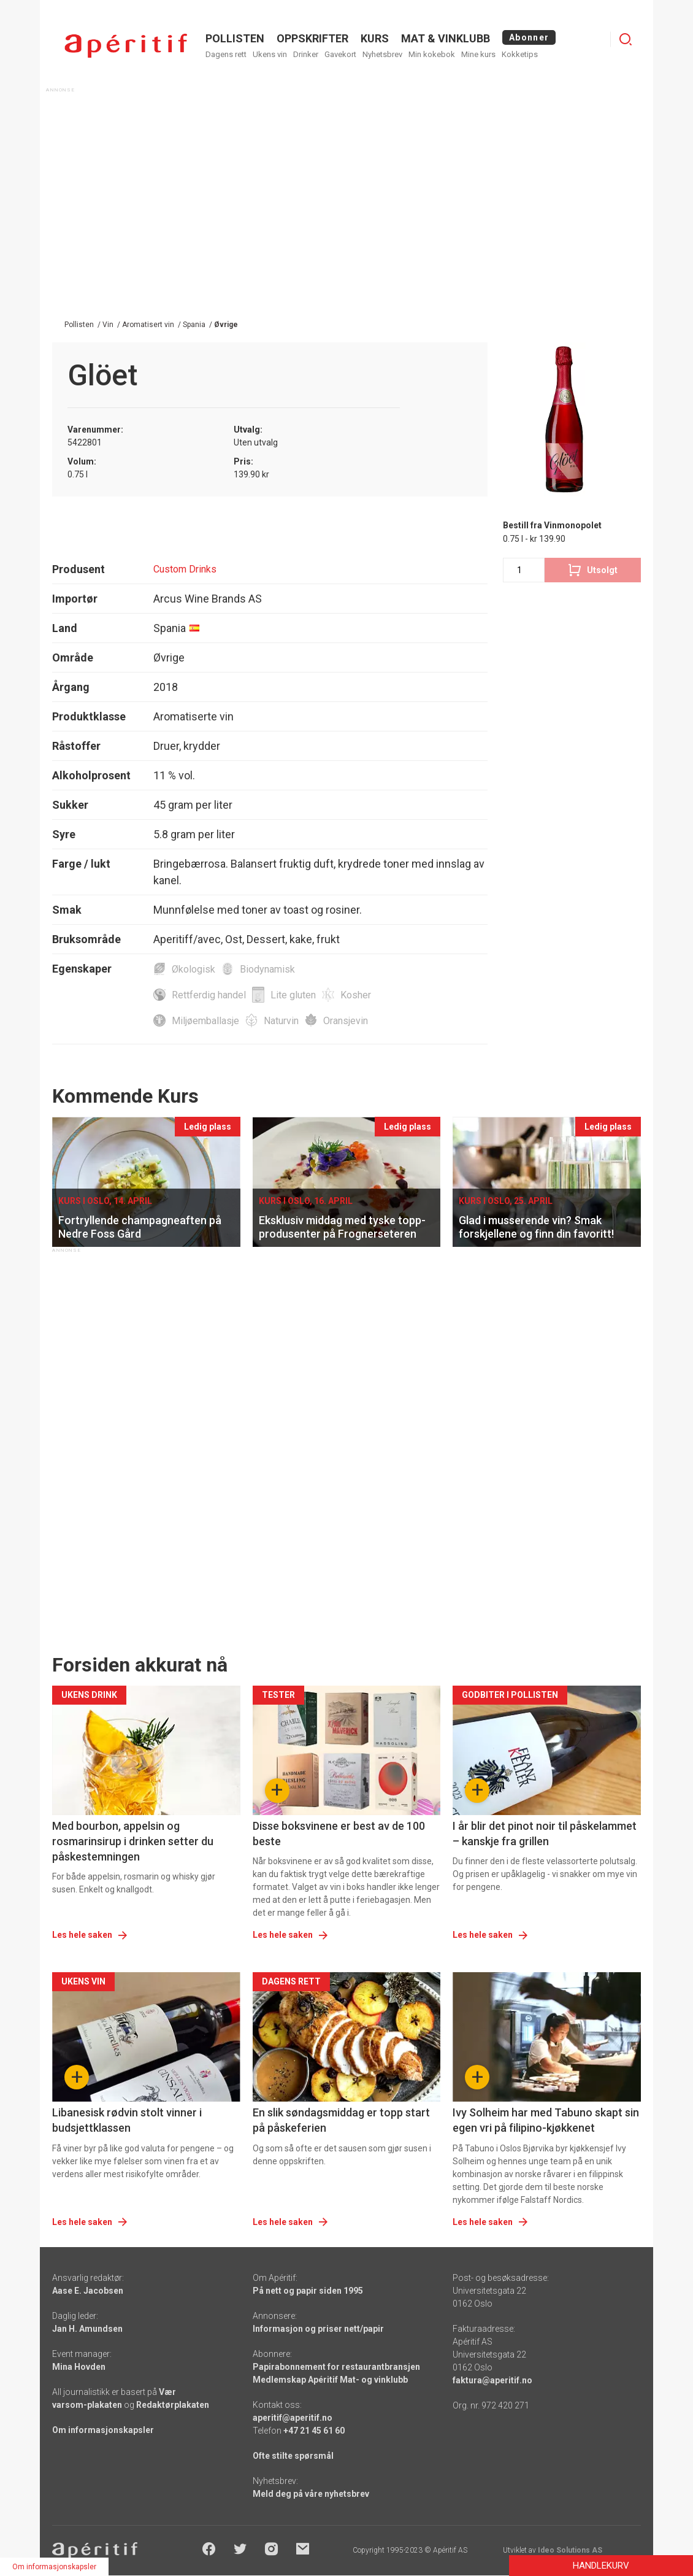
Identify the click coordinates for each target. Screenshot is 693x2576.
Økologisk (193, 969)
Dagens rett (226, 54)
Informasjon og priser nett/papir (318, 2329)
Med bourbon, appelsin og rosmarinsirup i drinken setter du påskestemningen (132, 1841)
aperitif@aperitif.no (292, 2418)
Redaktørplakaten (172, 2405)
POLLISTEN (234, 38)
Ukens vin (270, 54)
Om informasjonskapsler (103, 2430)
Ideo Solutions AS (570, 2550)
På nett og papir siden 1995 (308, 2291)
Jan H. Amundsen (87, 2329)
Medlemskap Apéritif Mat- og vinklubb (330, 2380)
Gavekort (340, 54)
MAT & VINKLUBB (445, 38)
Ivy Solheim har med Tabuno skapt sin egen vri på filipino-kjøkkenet (546, 2120)
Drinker (305, 54)
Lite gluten (293, 995)
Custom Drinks (184, 569)
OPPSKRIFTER (312, 38)
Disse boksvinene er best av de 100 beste (339, 1833)
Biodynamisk (267, 969)
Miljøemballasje (205, 1021)
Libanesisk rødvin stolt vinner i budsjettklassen (127, 2120)
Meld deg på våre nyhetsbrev (311, 2494)
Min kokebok (431, 54)
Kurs (375, 38)
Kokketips (520, 54)
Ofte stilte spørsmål (293, 2456)
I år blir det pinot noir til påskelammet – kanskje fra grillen (545, 1833)
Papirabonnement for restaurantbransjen (336, 2367)
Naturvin (281, 1021)
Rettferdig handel (209, 995)
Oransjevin (345, 1021)
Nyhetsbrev (382, 54)
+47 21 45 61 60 (314, 2430)
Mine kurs (478, 54)
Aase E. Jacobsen (87, 2291)
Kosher (355, 995)
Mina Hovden (78, 2367)
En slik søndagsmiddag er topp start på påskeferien (341, 2120)
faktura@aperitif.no (492, 2380)
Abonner (529, 37)
